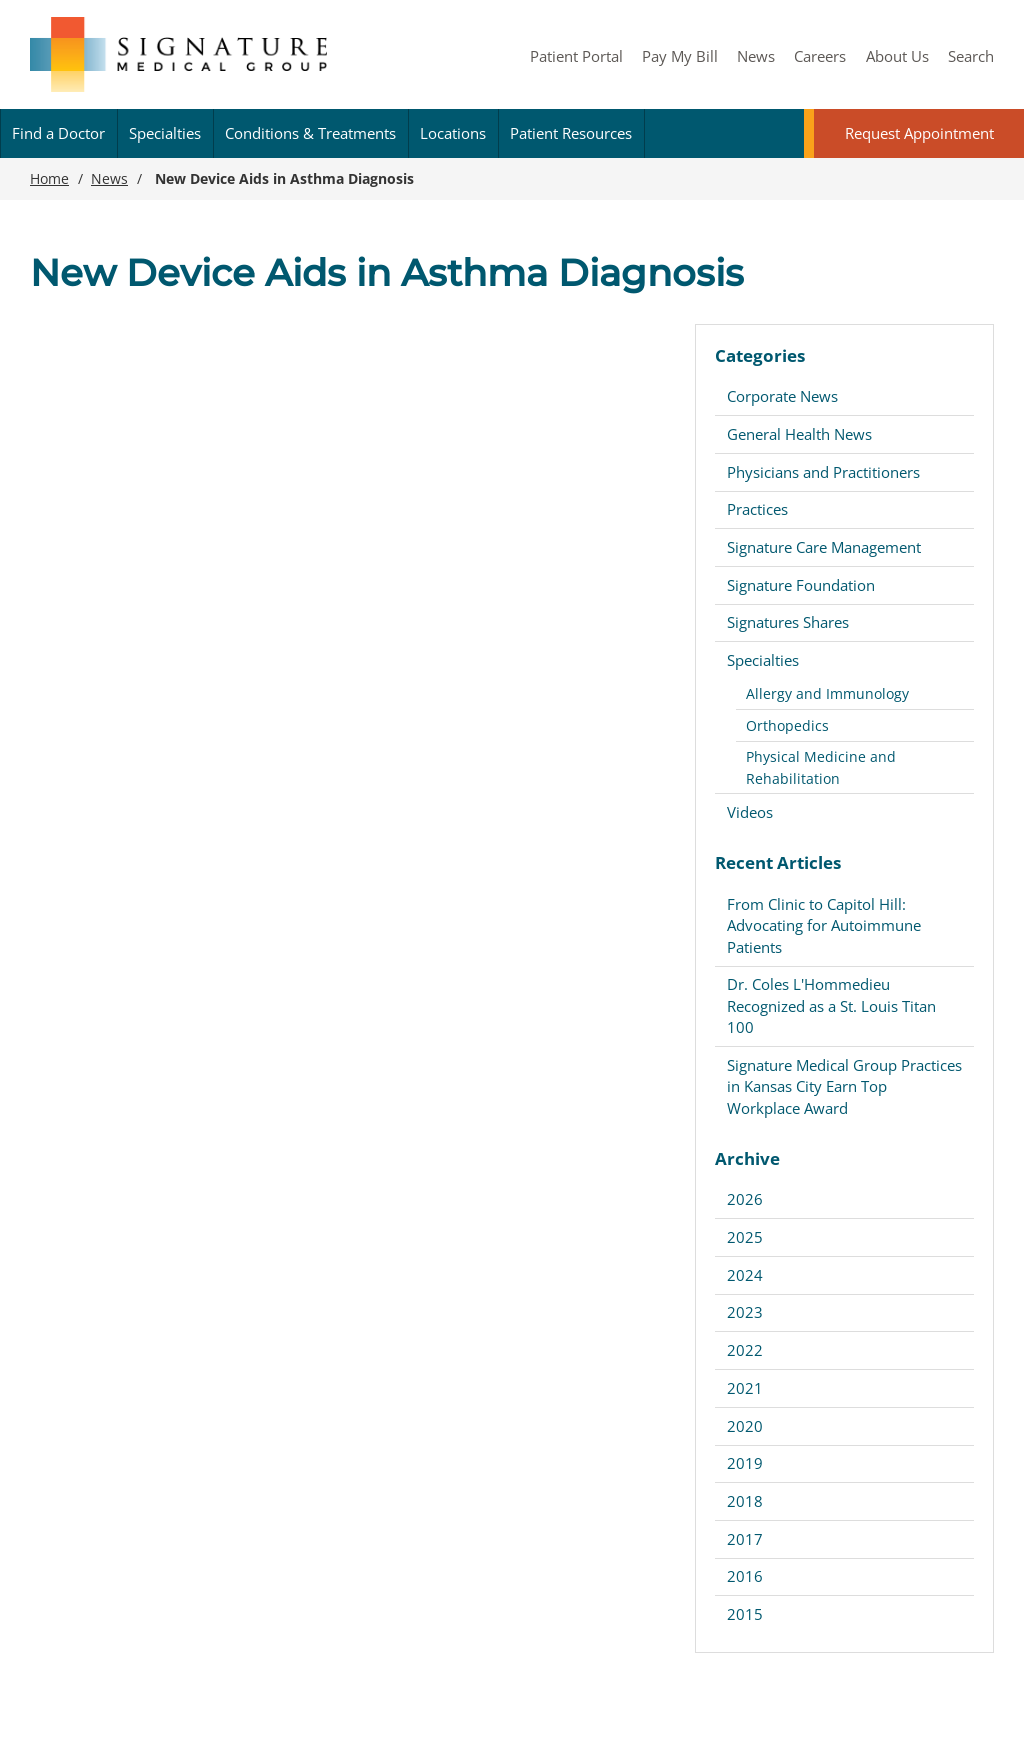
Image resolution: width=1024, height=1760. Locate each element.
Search (971, 56)
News (756, 56)
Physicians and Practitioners (823, 472)
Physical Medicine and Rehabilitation (821, 767)
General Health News (799, 434)
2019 (745, 1463)
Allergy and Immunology (827, 693)
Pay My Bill (680, 56)
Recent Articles (778, 862)
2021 (745, 1388)
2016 (745, 1576)
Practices (757, 509)
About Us (897, 56)
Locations (453, 133)
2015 (745, 1614)
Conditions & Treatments (310, 133)
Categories (760, 355)
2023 (745, 1312)
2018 (745, 1501)
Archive (747, 1158)
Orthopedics (787, 725)
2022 (745, 1350)
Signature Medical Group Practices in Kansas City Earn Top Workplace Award (844, 1086)
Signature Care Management (824, 547)
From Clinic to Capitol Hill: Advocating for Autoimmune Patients (824, 925)
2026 (745, 1199)
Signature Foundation (801, 585)
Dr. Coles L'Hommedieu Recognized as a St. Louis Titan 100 (831, 1005)
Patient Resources (571, 133)
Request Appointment (919, 133)
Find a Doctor (58, 133)
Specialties (165, 133)
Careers (820, 56)
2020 (745, 1426)
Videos (750, 812)
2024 (745, 1275)
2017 (745, 1539)
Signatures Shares (788, 622)
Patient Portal (576, 56)
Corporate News (782, 396)
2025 (745, 1237)
